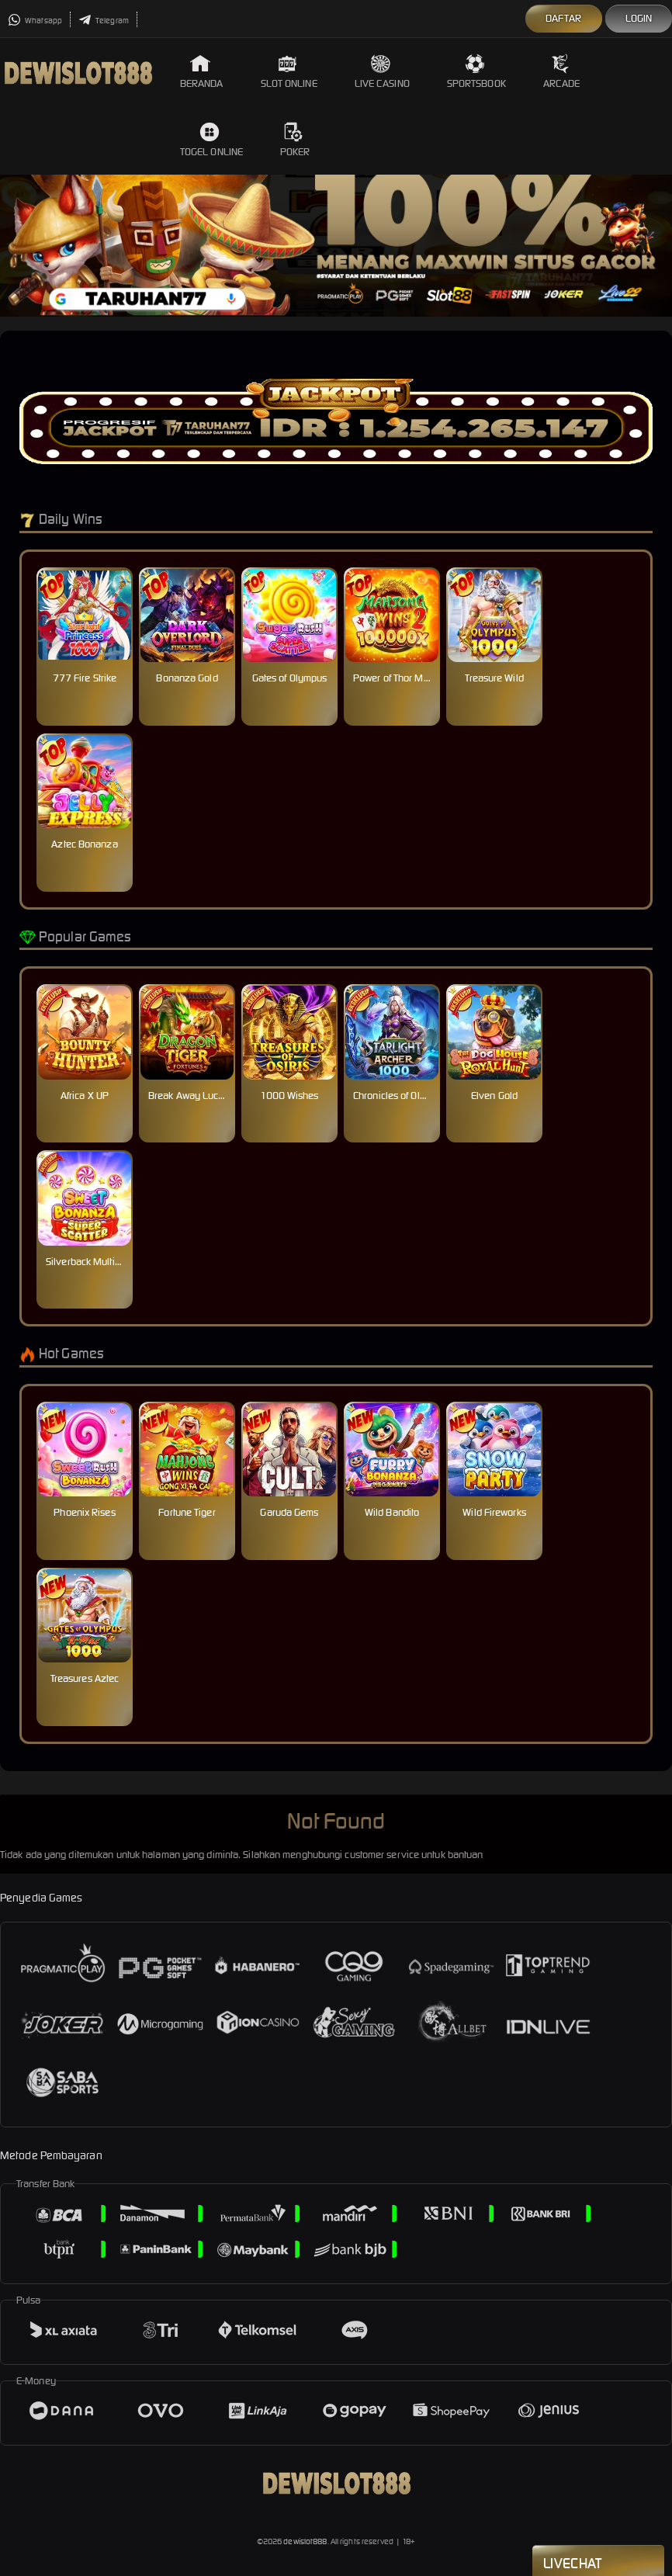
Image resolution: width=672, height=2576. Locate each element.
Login (639, 18)
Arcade (561, 72)
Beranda (201, 72)
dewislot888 (305, 2541)
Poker (295, 140)
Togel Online (211, 140)
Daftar (564, 18)
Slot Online (289, 72)
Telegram (103, 21)
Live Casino (382, 72)
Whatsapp (35, 21)
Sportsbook (476, 72)
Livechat (598, 2562)
